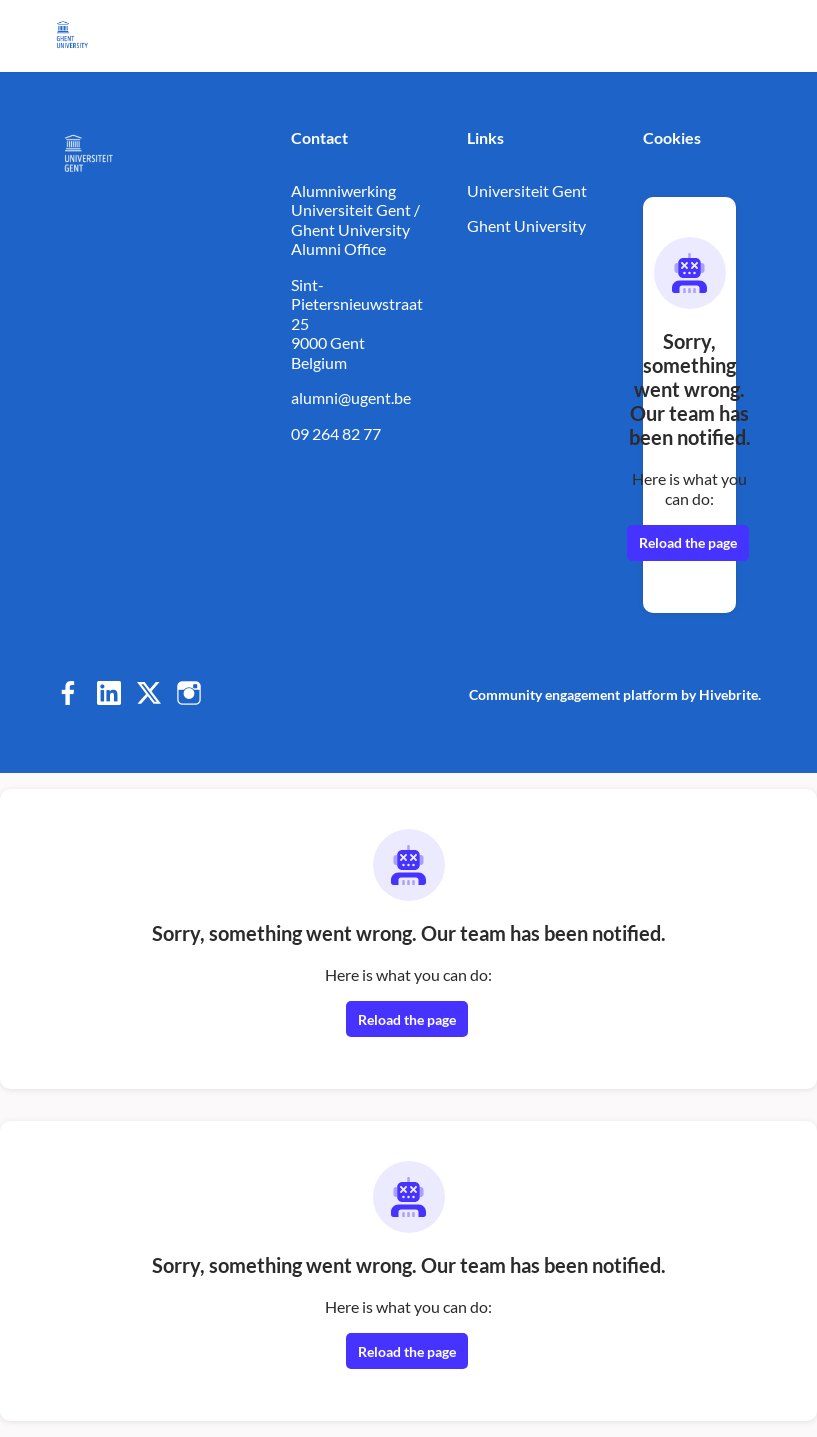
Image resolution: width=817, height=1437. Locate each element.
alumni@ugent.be (351, 397)
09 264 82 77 (336, 433)
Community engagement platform (573, 694)
